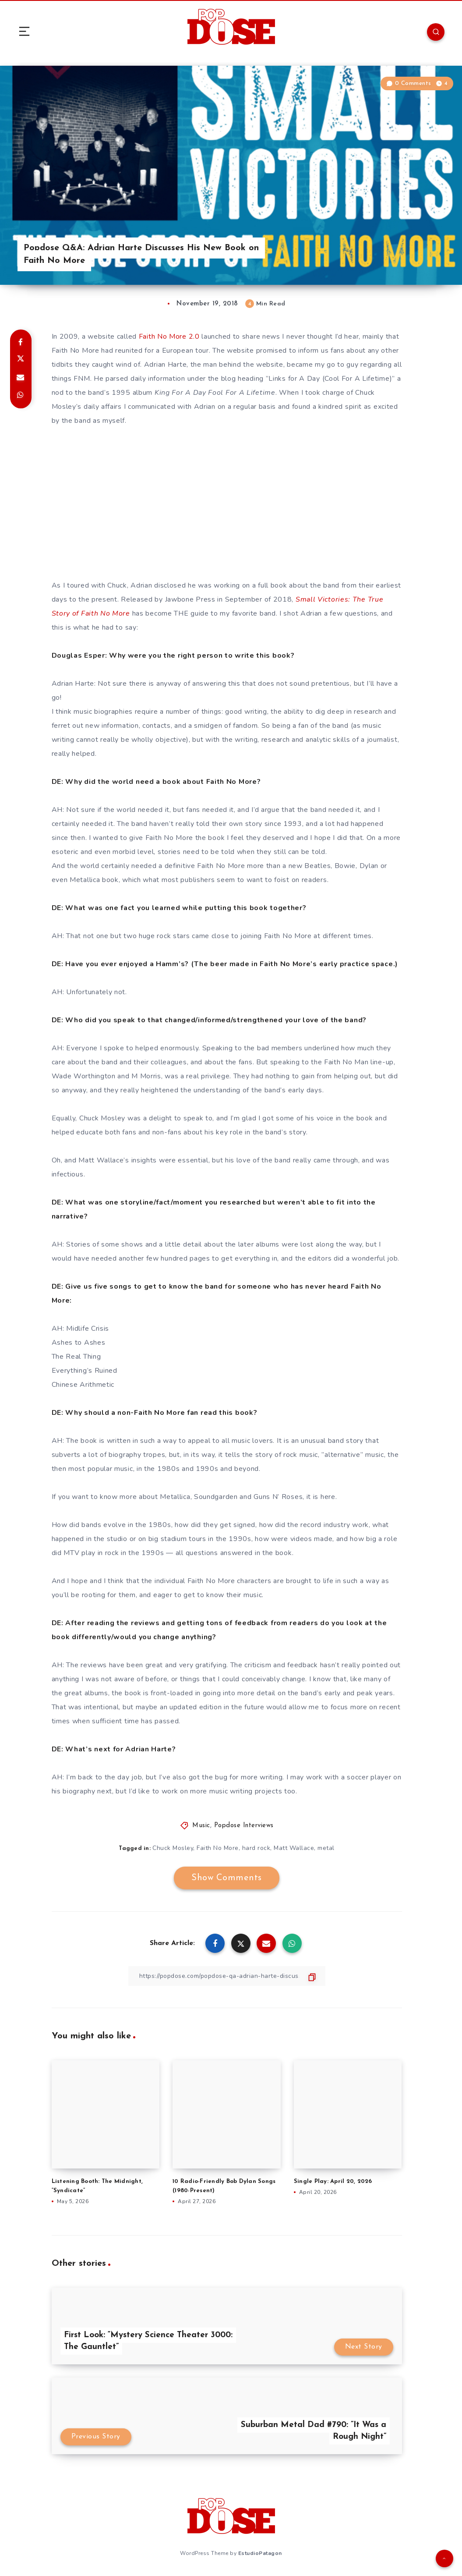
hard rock (256, 1848)
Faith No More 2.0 (169, 336)
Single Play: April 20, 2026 (333, 2181)
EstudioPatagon (260, 2553)
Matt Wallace (294, 1848)
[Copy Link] (226, 1976)
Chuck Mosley (172, 1848)
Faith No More (218, 1848)
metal (326, 1848)
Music (201, 1825)
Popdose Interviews (244, 1825)
